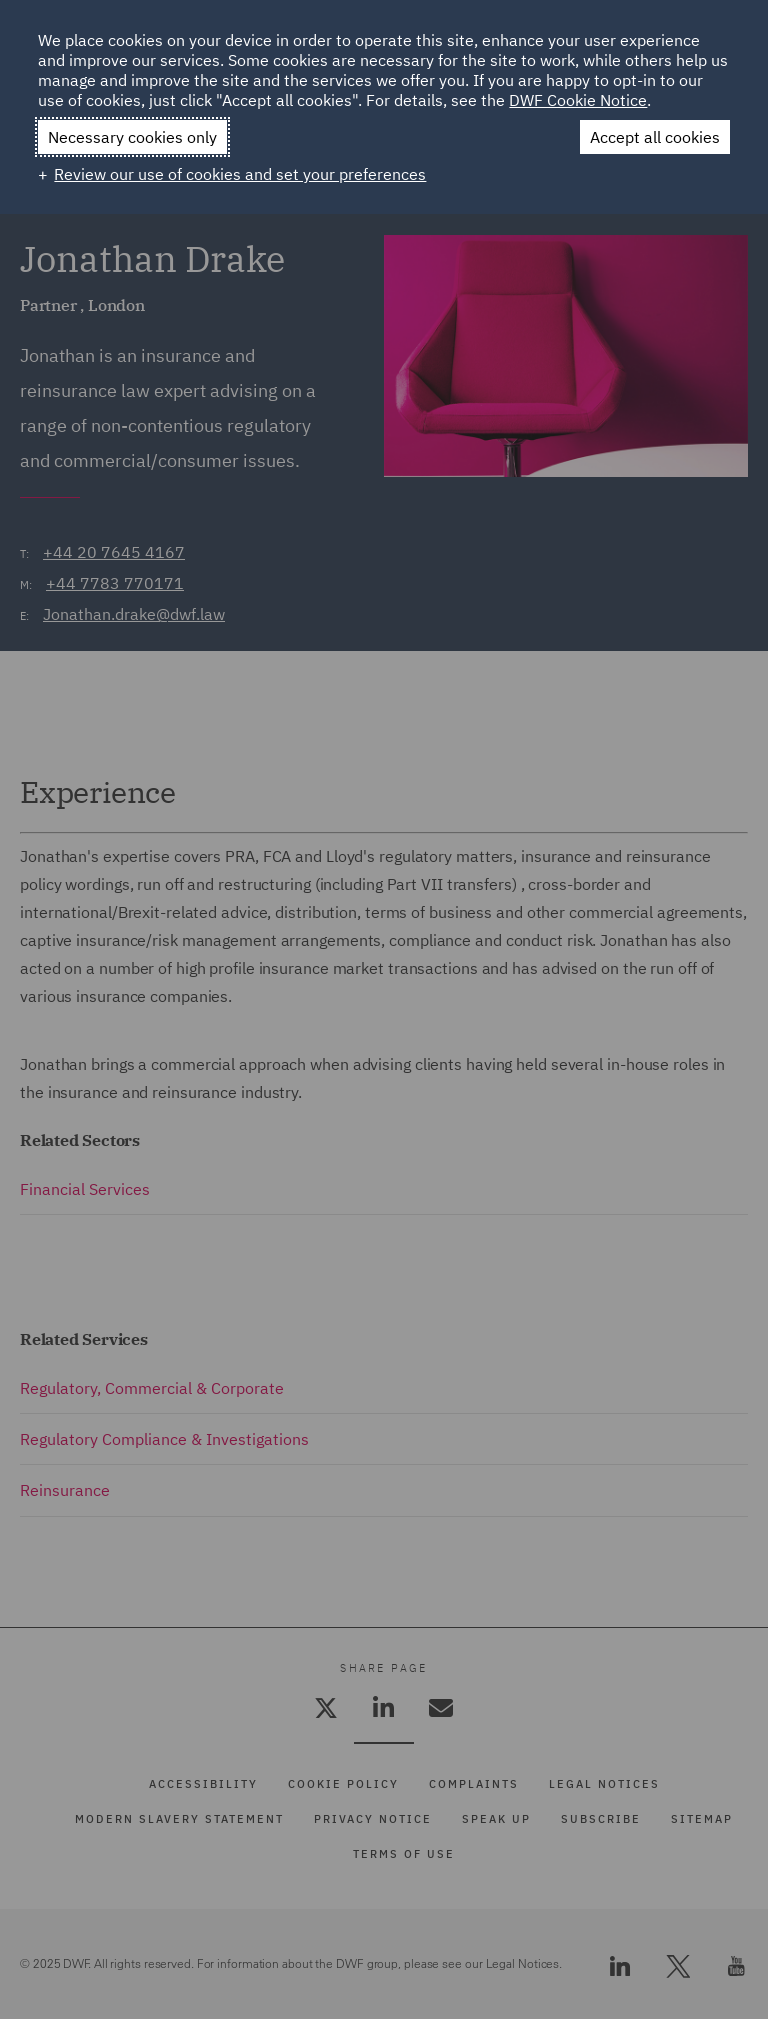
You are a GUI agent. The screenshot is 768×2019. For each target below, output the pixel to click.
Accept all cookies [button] (655, 137)
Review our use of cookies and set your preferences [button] (240, 174)
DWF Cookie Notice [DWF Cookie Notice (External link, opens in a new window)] (578, 100)
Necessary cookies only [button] (132, 137)
